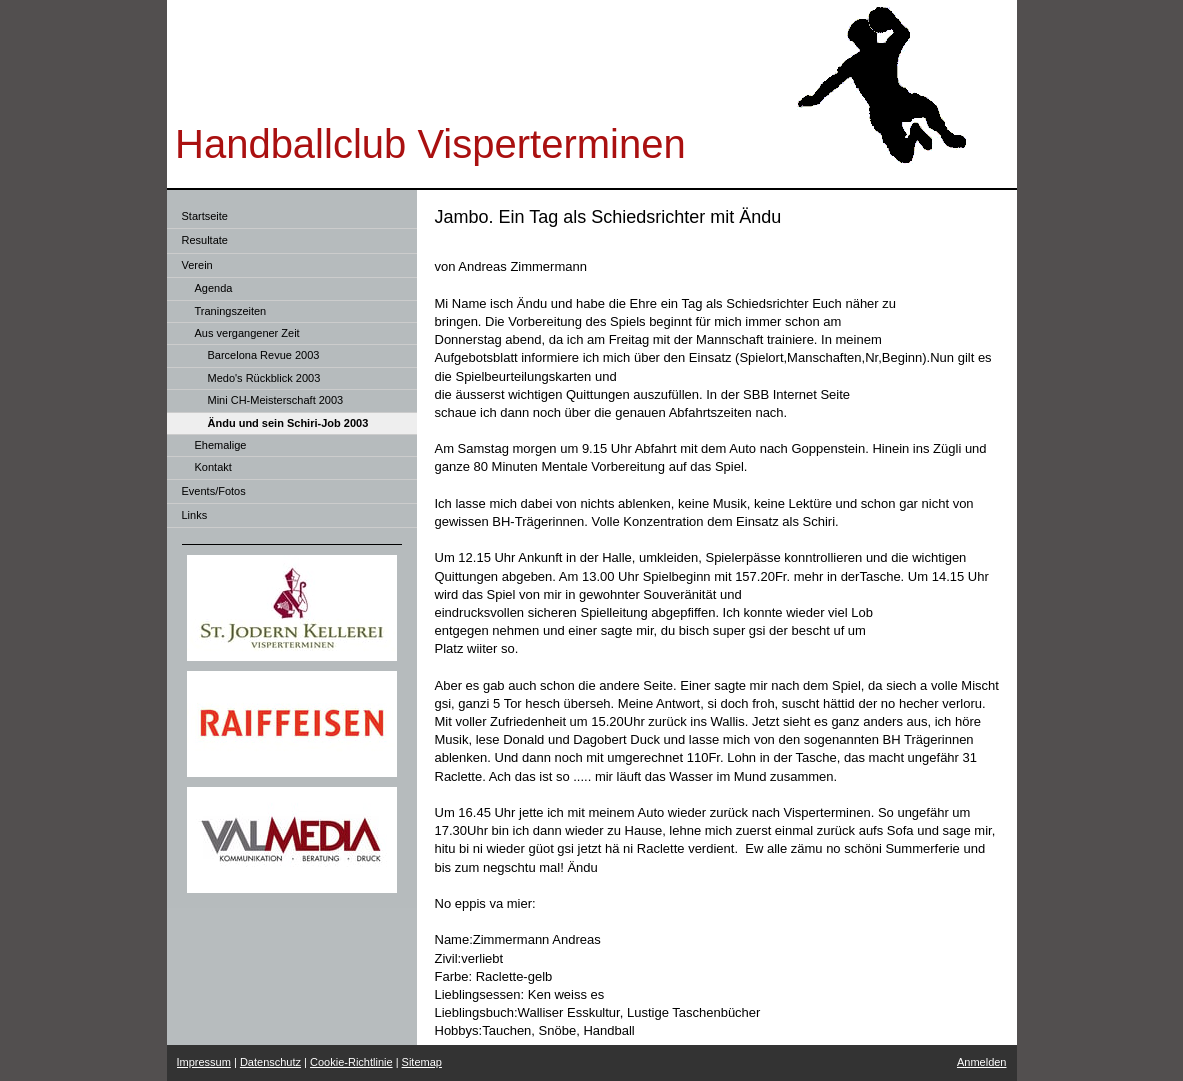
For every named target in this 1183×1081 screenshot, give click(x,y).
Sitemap (422, 1062)
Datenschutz (270, 1062)
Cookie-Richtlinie (351, 1062)
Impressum (204, 1062)
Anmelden (982, 1062)
